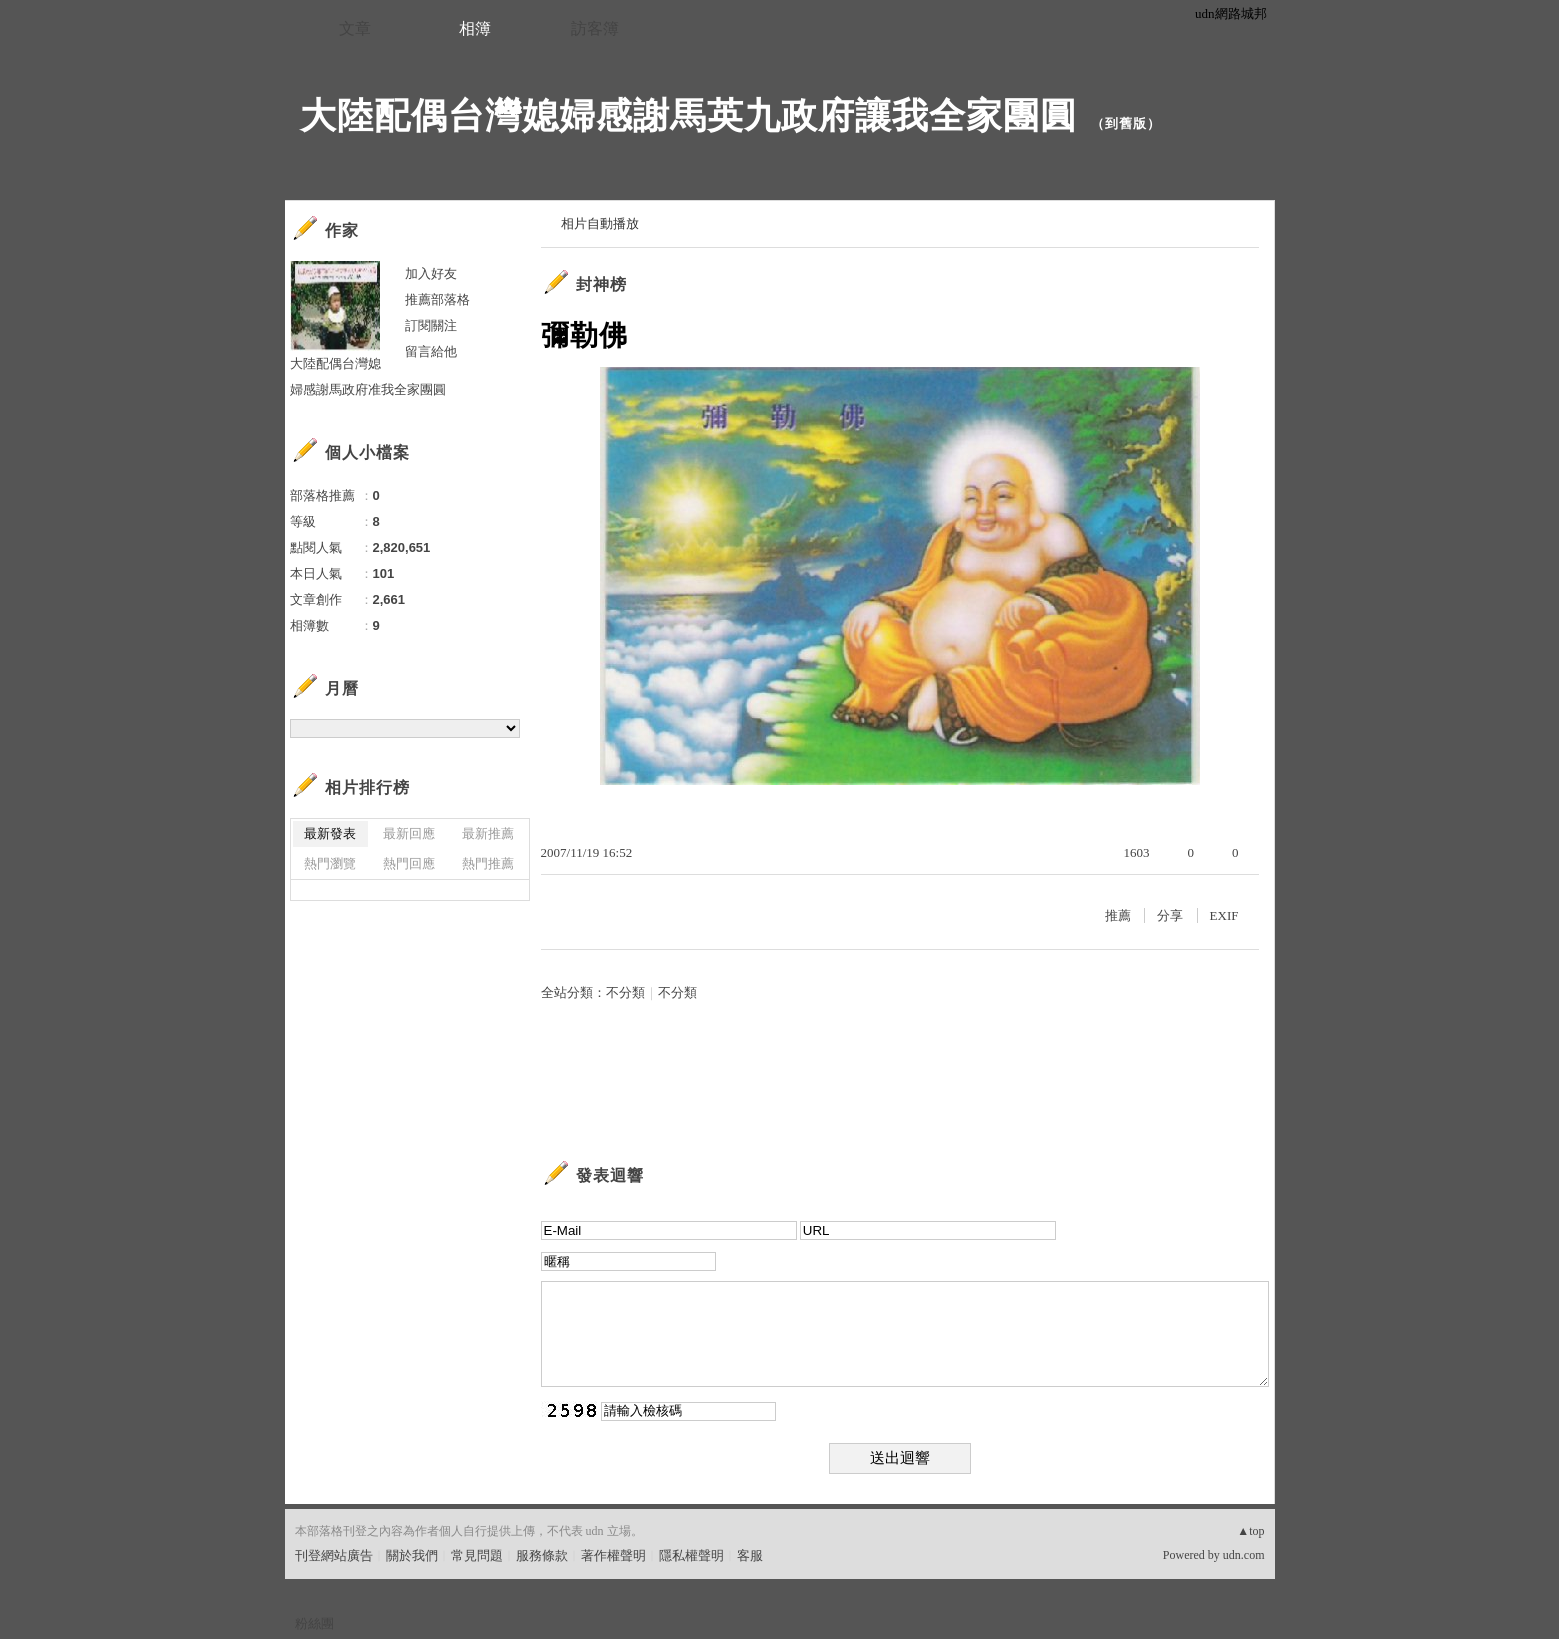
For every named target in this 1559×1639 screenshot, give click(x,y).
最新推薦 (488, 833)
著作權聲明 (613, 1555)
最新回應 (409, 833)
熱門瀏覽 (330, 863)
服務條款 (542, 1555)
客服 (750, 1555)
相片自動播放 (600, 223)
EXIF (1224, 915)
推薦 (1118, 915)
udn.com (1244, 1555)
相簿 (475, 28)
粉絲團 (314, 1623)
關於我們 (412, 1555)
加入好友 (431, 273)
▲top (1250, 1531)
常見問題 (477, 1555)
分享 (1170, 915)
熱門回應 (409, 863)
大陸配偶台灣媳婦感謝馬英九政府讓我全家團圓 (688, 115)
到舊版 (1126, 123)
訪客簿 (595, 28)
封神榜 (601, 284)
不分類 (625, 992)
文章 (355, 28)
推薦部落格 (437, 299)
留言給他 (431, 351)
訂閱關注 (431, 325)
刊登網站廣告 (334, 1555)
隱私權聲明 (691, 1555)
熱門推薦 (488, 863)
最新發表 (330, 833)
